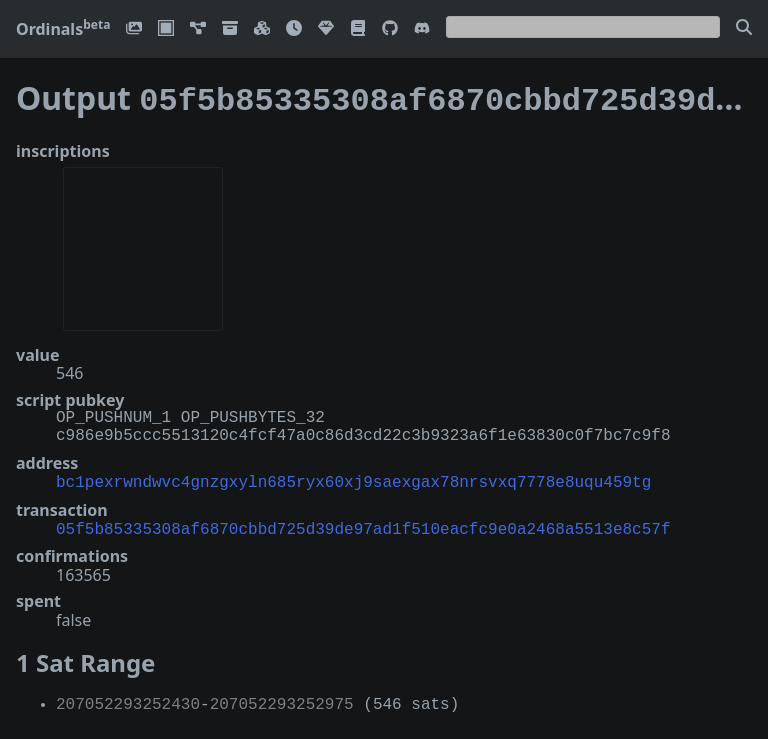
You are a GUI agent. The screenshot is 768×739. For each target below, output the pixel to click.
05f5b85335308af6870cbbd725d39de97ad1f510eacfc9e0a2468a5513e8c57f (363, 522)
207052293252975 (282, 697)
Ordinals (63, 29)
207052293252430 (128, 697)
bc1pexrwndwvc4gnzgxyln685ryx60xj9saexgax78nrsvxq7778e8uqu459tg (353, 477)
